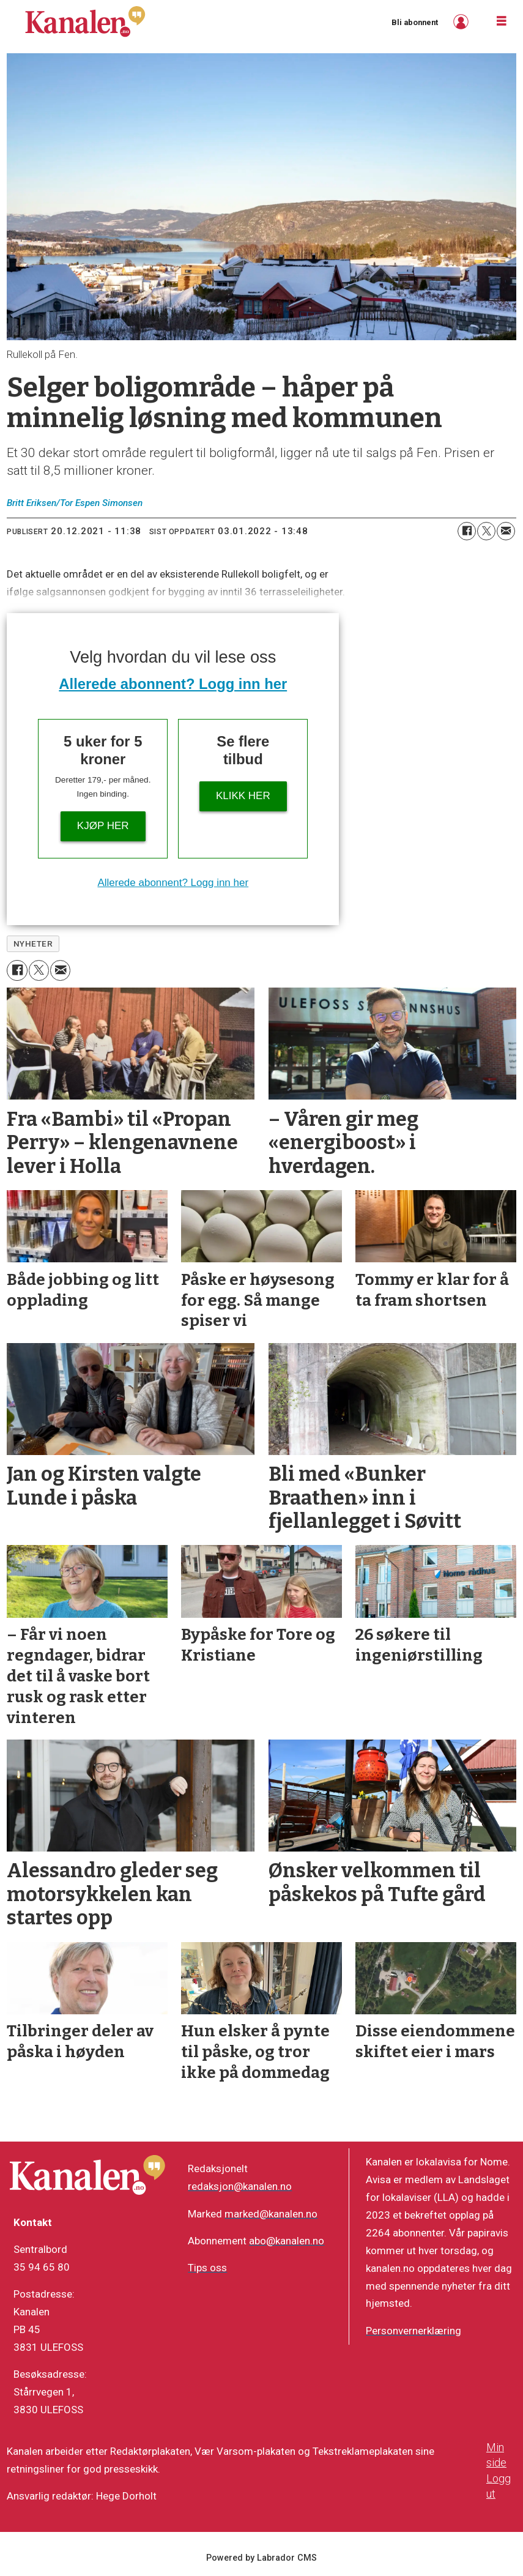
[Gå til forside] (85, 21)
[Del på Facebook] (467, 531)
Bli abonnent (414, 22)
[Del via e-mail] (506, 531)
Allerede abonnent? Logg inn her (173, 684)
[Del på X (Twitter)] (486, 531)
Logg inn (462, 21)
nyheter (33, 943)
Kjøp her (103, 826)
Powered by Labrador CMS (261, 2558)
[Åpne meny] (501, 21)
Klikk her (243, 796)
